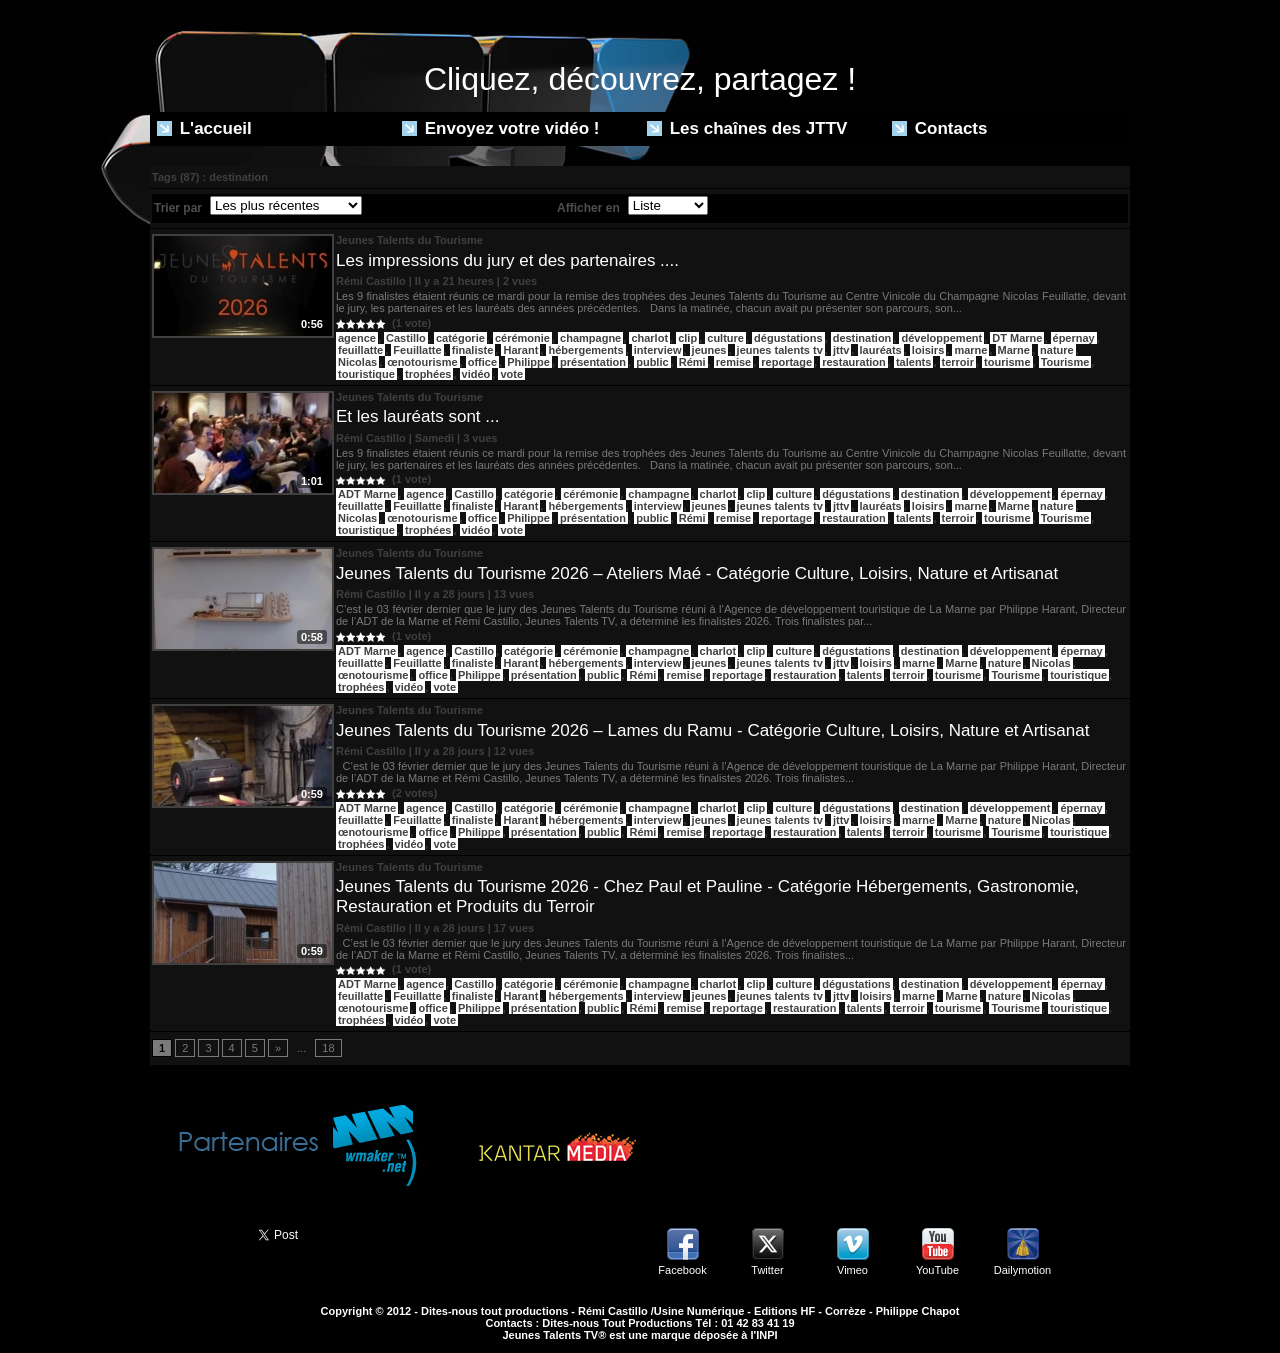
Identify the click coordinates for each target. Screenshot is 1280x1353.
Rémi (692, 362)
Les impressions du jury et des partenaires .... (507, 260)
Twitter (767, 1270)
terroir (958, 362)
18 (328, 1048)
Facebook (682, 1270)
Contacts (939, 128)
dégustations (788, 338)
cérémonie (522, 338)
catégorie (460, 338)
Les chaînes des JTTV (747, 128)
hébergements (585, 350)
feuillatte (360, 350)
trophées (428, 374)
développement (941, 338)
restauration (854, 362)
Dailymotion (1022, 1270)
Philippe (528, 362)
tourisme (1007, 362)
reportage (786, 362)
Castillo (406, 338)
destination (862, 338)
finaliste (473, 350)
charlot (649, 338)
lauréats (881, 350)
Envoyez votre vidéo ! (501, 128)
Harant (520, 350)
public (652, 362)
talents (913, 362)
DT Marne (1017, 338)
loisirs (928, 350)
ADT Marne (367, 494)
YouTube (937, 1270)
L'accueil (204, 128)
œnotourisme (422, 362)
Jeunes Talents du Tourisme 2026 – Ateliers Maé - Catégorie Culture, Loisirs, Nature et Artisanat (697, 573)
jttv (841, 350)
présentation (593, 362)
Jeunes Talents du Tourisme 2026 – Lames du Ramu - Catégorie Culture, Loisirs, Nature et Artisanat (712, 730)
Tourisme (1065, 362)
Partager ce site (195, 1233)
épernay (1074, 338)
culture (725, 338)
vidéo (476, 374)
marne (970, 350)
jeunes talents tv (780, 350)
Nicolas (357, 362)
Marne (1014, 350)
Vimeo (852, 1270)
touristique (366, 374)
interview (658, 350)
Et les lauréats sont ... (417, 416)
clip (687, 338)
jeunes (709, 350)
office (482, 362)
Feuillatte (417, 350)
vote (511, 374)
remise (733, 362)
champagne (590, 338)
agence (357, 338)
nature (1057, 350)
